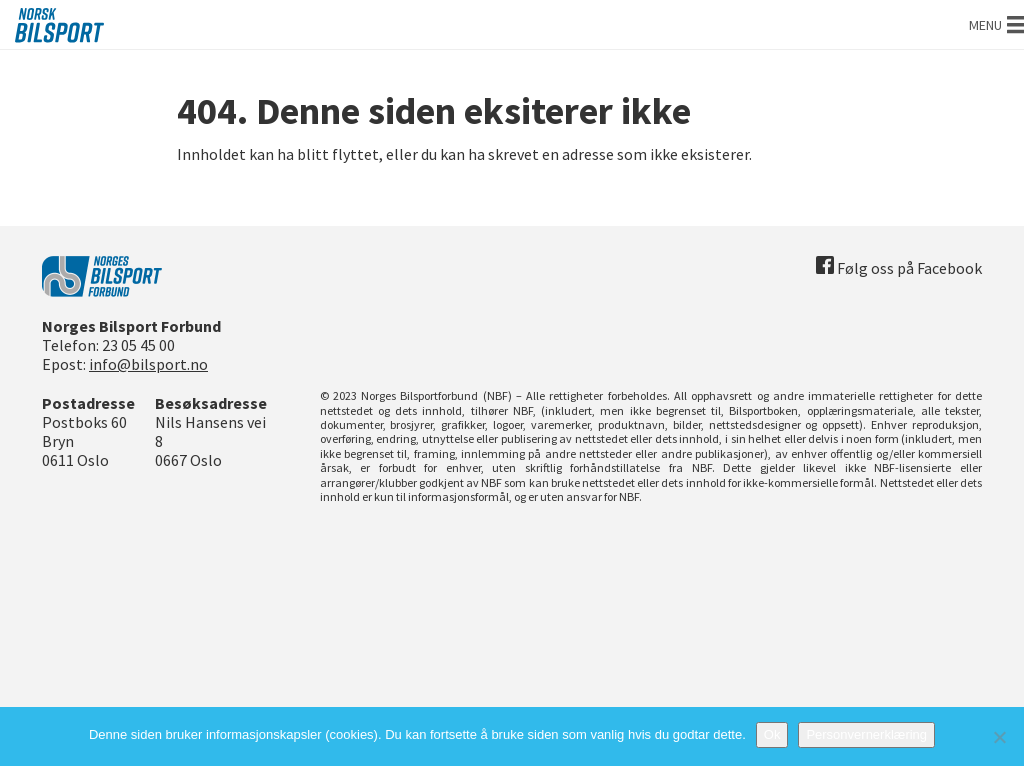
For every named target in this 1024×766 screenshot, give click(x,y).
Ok (772, 734)
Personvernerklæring (866, 734)
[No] (999, 737)
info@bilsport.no (148, 364)
